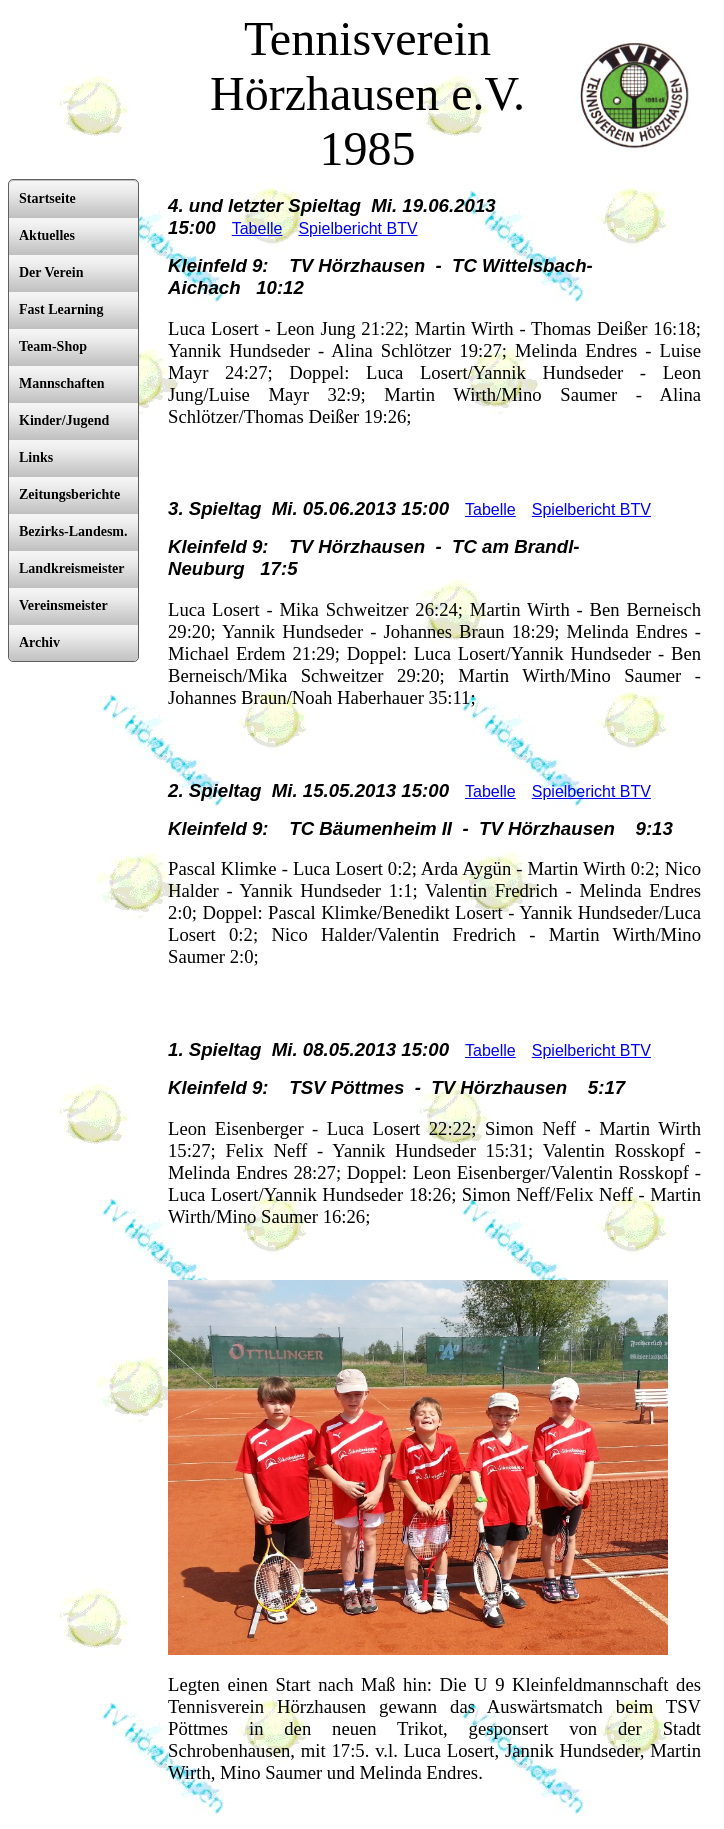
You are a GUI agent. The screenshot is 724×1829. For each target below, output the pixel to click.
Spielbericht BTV (357, 228)
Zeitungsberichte (69, 494)
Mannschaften (62, 383)
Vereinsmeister (63, 605)
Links (36, 457)
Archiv (39, 642)
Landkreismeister (72, 568)
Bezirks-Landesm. (73, 531)
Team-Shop (53, 346)
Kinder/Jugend (64, 420)
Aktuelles (47, 235)
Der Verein (51, 272)
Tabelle (257, 228)
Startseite (47, 198)
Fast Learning (61, 309)
